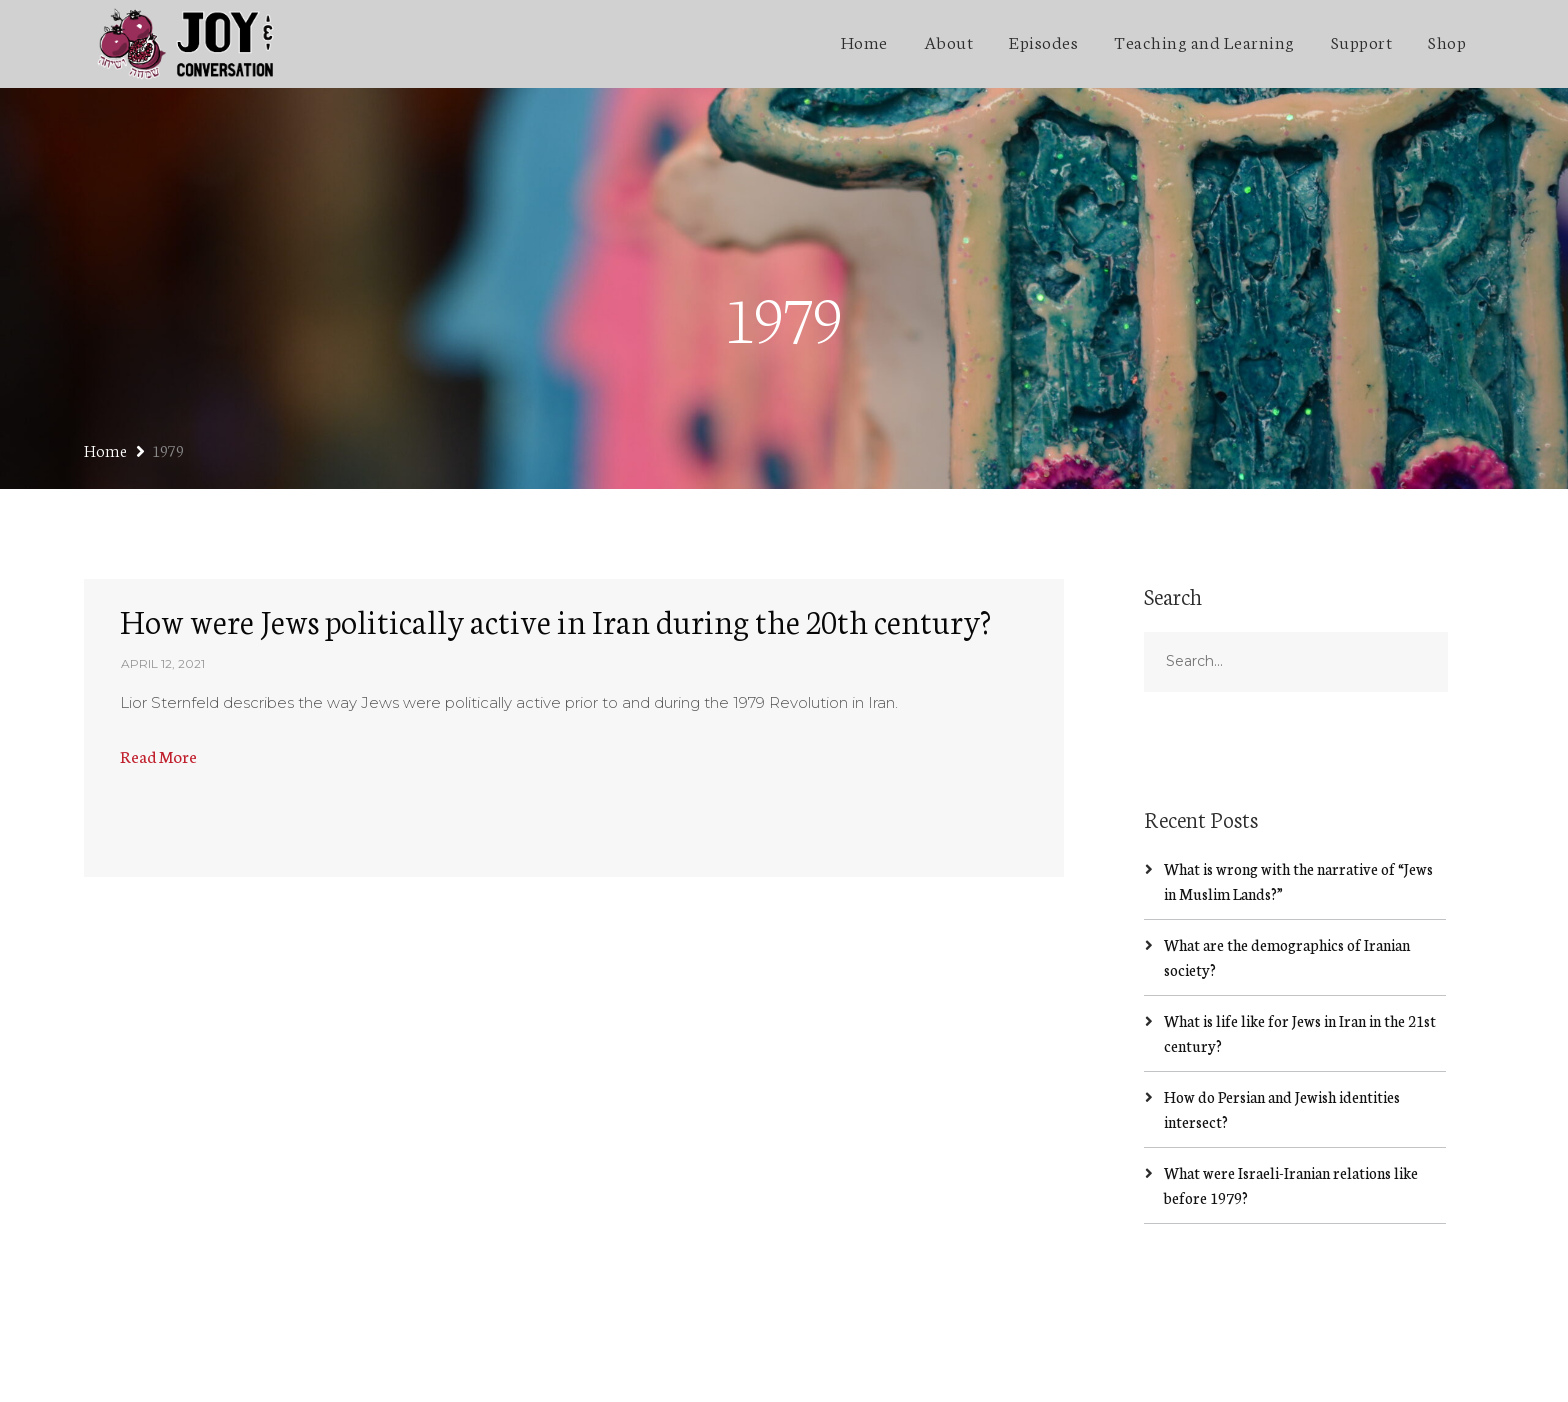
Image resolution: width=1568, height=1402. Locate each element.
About (949, 41)
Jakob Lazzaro (247, 1367)
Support (1362, 41)
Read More (158, 666)
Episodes (1043, 41)
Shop (1447, 41)
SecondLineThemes (383, 1367)
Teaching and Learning (1204, 41)
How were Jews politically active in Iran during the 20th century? (555, 531)
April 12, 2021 (163, 575)
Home (864, 41)
